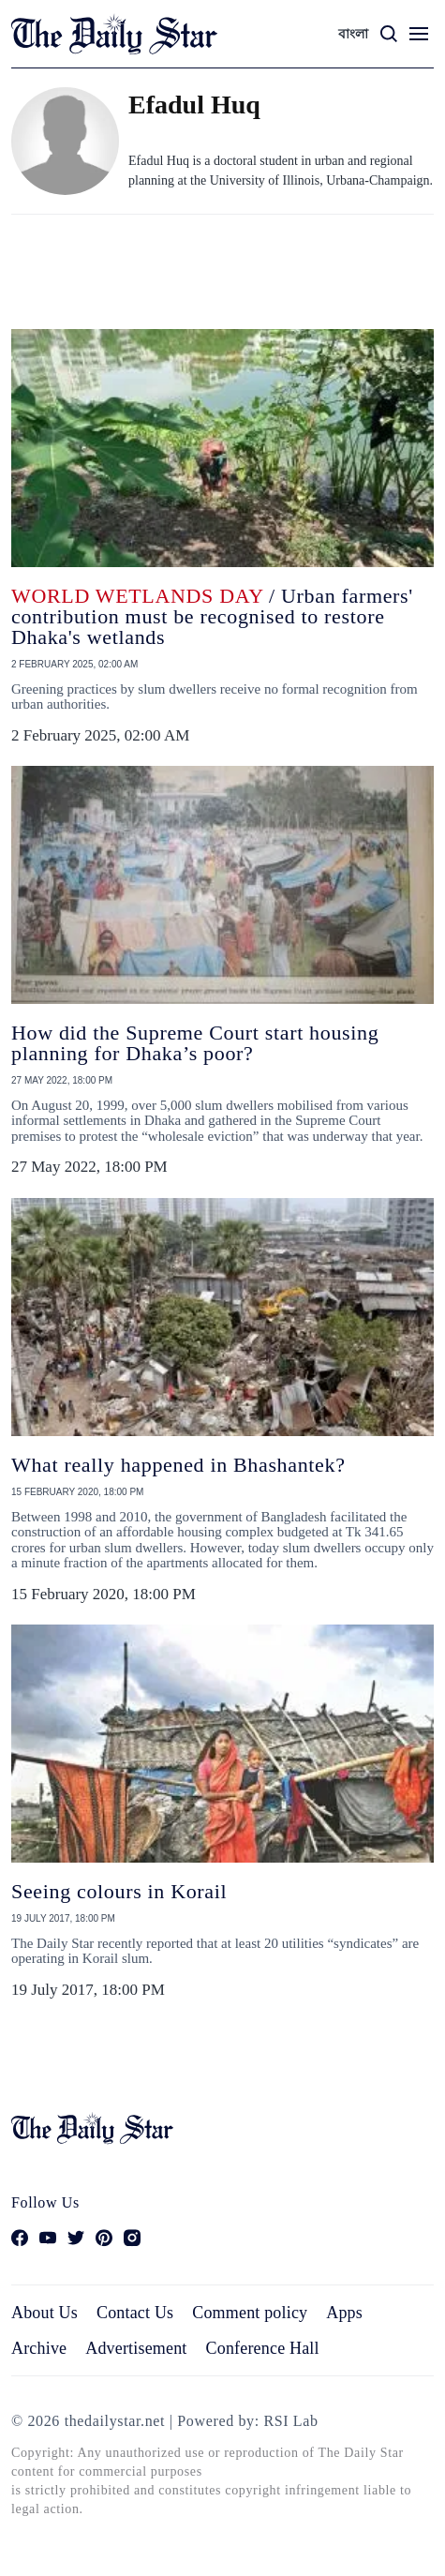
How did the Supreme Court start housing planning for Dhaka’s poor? (194, 1043)
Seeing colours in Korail (119, 1891)
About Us (44, 2312)
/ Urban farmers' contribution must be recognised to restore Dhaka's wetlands (212, 616)
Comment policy (249, 2312)
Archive (39, 2348)
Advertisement (135, 2348)
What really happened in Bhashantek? (178, 1464)
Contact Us (134, 2312)
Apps (344, 2312)
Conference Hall (262, 2348)
